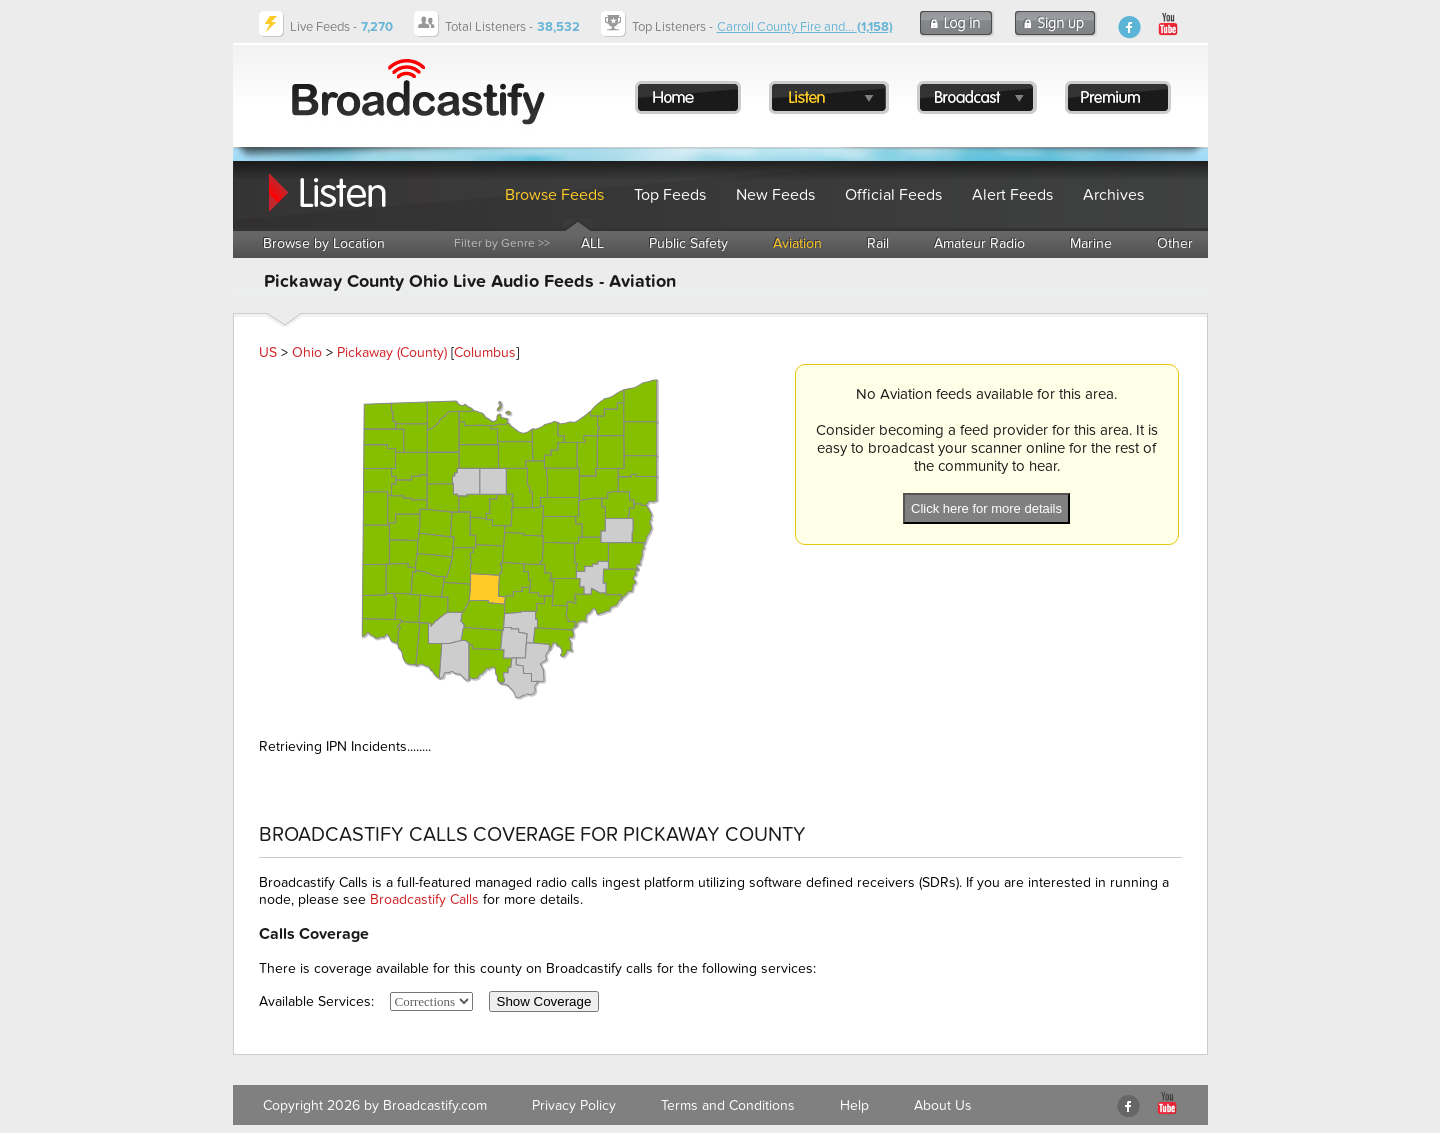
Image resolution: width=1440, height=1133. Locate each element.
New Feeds (775, 195)
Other (1175, 243)
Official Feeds (893, 195)
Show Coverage (544, 1001)
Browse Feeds (554, 195)
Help (854, 1105)
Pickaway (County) (392, 352)
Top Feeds (670, 195)
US (268, 352)
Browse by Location (324, 243)
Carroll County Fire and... (805, 27)
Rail (878, 243)
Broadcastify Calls (424, 899)
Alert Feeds (1012, 195)
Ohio (307, 352)
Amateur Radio (979, 243)
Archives (1113, 195)
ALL (592, 243)
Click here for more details (986, 508)
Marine (1091, 243)
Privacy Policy (574, 1105)
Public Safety (688, 243)
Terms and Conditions (728, 1105)
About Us (943, 1105)
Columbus (485, 352)
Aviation (797, 243)
